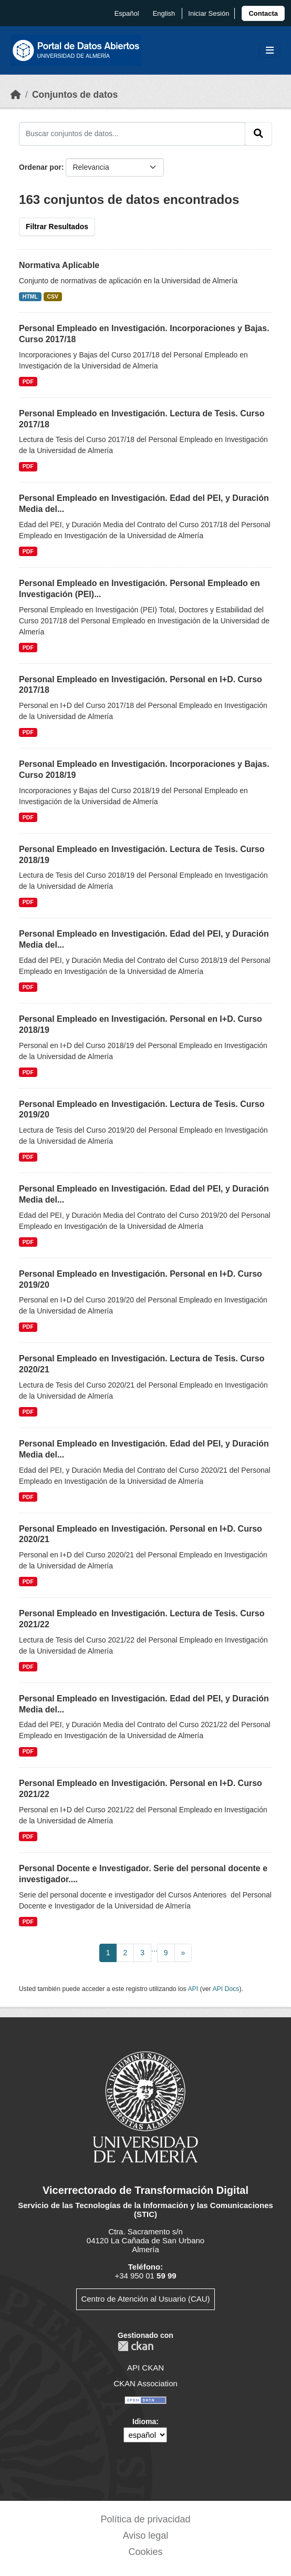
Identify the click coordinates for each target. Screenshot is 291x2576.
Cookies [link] (145, 2552)
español (127, 13)
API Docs (225, 1989)
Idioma (144, 2421)
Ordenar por (40, 167)
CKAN (135, 2346)
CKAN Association (145, 2383)
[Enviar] (258, 133)
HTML (30, 296)
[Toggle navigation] (269, 50)
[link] (263, 13)
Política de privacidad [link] (145, 2519)
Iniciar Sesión (208, 13)
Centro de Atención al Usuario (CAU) (145, 2298)
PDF (28, 381)
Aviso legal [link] (146, 2535)
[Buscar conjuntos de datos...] (132, 133)
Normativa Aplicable (59, 265)
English (164, 13)
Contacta (263, 13)
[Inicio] (16, 94)
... (154, 1949)
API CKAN (145, 2367)
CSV (53, 296)
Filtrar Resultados (57, 226)
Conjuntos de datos (75, 94)
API (193, 1989)
